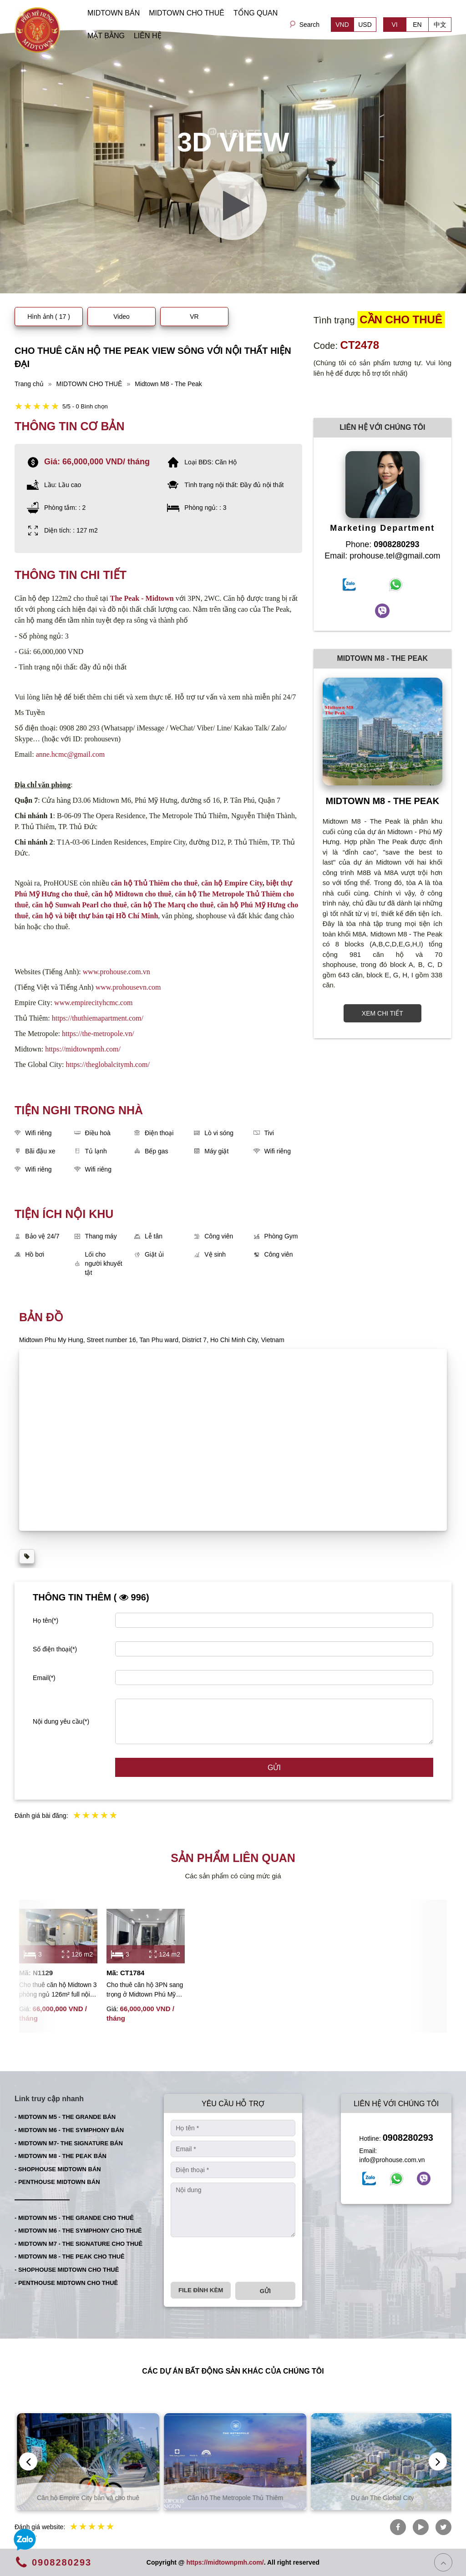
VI (394, 24)
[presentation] (240, 2259)
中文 (440, 24)
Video (121, 316)
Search (309, 24)
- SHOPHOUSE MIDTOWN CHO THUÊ (67, 2269)
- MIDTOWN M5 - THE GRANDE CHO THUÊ (74, 2217)
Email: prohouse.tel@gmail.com (382, 555)
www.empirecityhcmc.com (93, 1002)
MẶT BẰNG (106, 36)
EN (417, 24)
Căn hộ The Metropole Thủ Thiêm (380, 2497)
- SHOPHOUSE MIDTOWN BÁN (58, 2169)
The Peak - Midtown (142, 598)
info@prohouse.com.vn (392, 2159)
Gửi (274, 1767)
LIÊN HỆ (148, 36)
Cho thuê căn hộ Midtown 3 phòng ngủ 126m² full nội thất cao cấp (58, 1990)
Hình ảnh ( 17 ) (48, 316)
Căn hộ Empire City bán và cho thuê (233, 2497)
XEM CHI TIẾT (382, 1013)
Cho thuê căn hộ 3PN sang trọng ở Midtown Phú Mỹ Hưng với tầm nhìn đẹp (144, 1990)
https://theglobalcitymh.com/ (107, 1064)
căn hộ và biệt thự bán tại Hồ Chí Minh (95, 916)
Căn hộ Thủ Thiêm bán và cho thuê (86, 2497)
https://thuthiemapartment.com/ (97, 1018)
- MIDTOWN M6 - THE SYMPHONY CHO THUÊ (78, 2230)
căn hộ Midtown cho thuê (131, 894)
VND (342, 24)
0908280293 (408, 2138)
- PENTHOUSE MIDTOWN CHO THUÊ (66, 2282)
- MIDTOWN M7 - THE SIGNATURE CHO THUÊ (78, 2243)
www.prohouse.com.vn (116, 972)
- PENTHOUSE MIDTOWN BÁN (57, 2182)
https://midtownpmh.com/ (83, 1049)
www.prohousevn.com (128, 987)
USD (365, 24)
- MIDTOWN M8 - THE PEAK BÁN (60, 2156)
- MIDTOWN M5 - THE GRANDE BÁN (65, 2116)
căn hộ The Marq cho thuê (172, 905)
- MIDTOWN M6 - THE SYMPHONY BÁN (69, 2130)
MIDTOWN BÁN (113, 13)
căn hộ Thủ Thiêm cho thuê (154, 883)
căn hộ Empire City (232, 883)
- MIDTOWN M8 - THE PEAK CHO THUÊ (70, 2256)
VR (194, 316)
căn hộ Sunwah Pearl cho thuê (79, 905)
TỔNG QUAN (255, 13)
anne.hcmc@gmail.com (70, 754)
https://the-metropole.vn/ (98, 1033)
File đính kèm (200, 2290)
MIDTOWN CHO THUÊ (186, 13)
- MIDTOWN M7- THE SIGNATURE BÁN (69, 2143)
